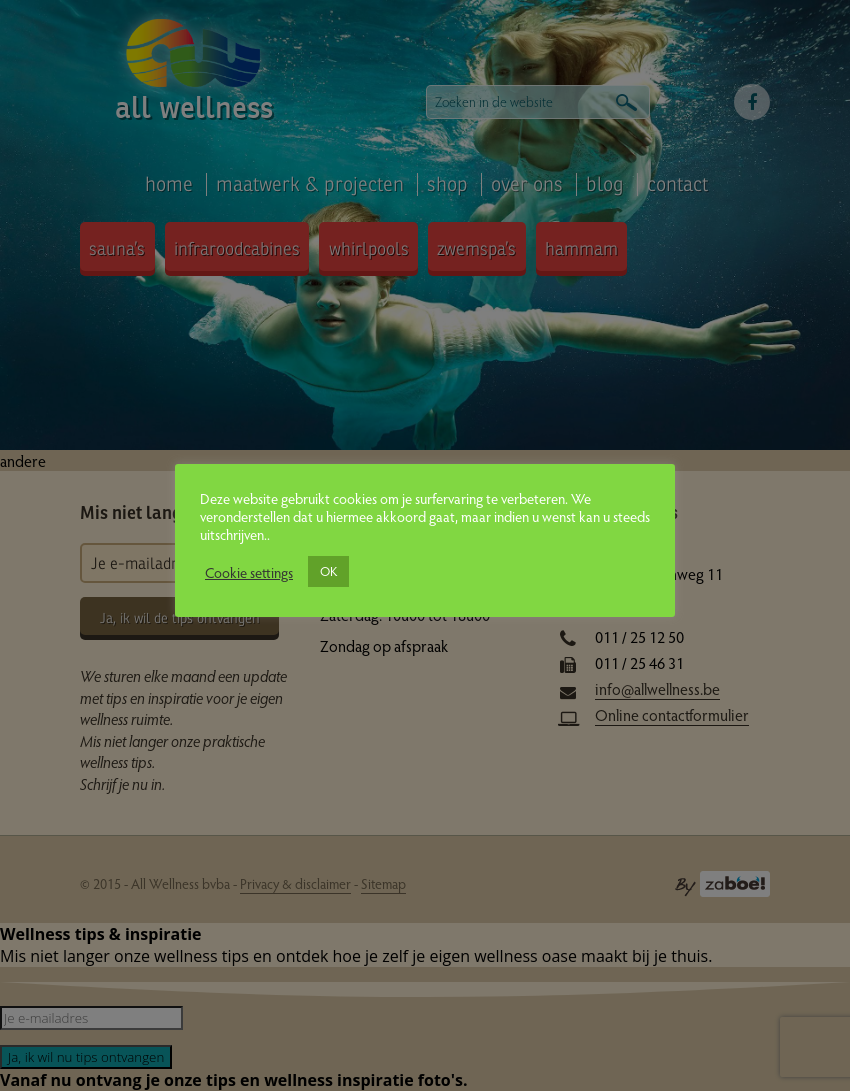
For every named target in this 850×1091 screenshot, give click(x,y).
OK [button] (328, 571)
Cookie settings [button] (249, 572)
